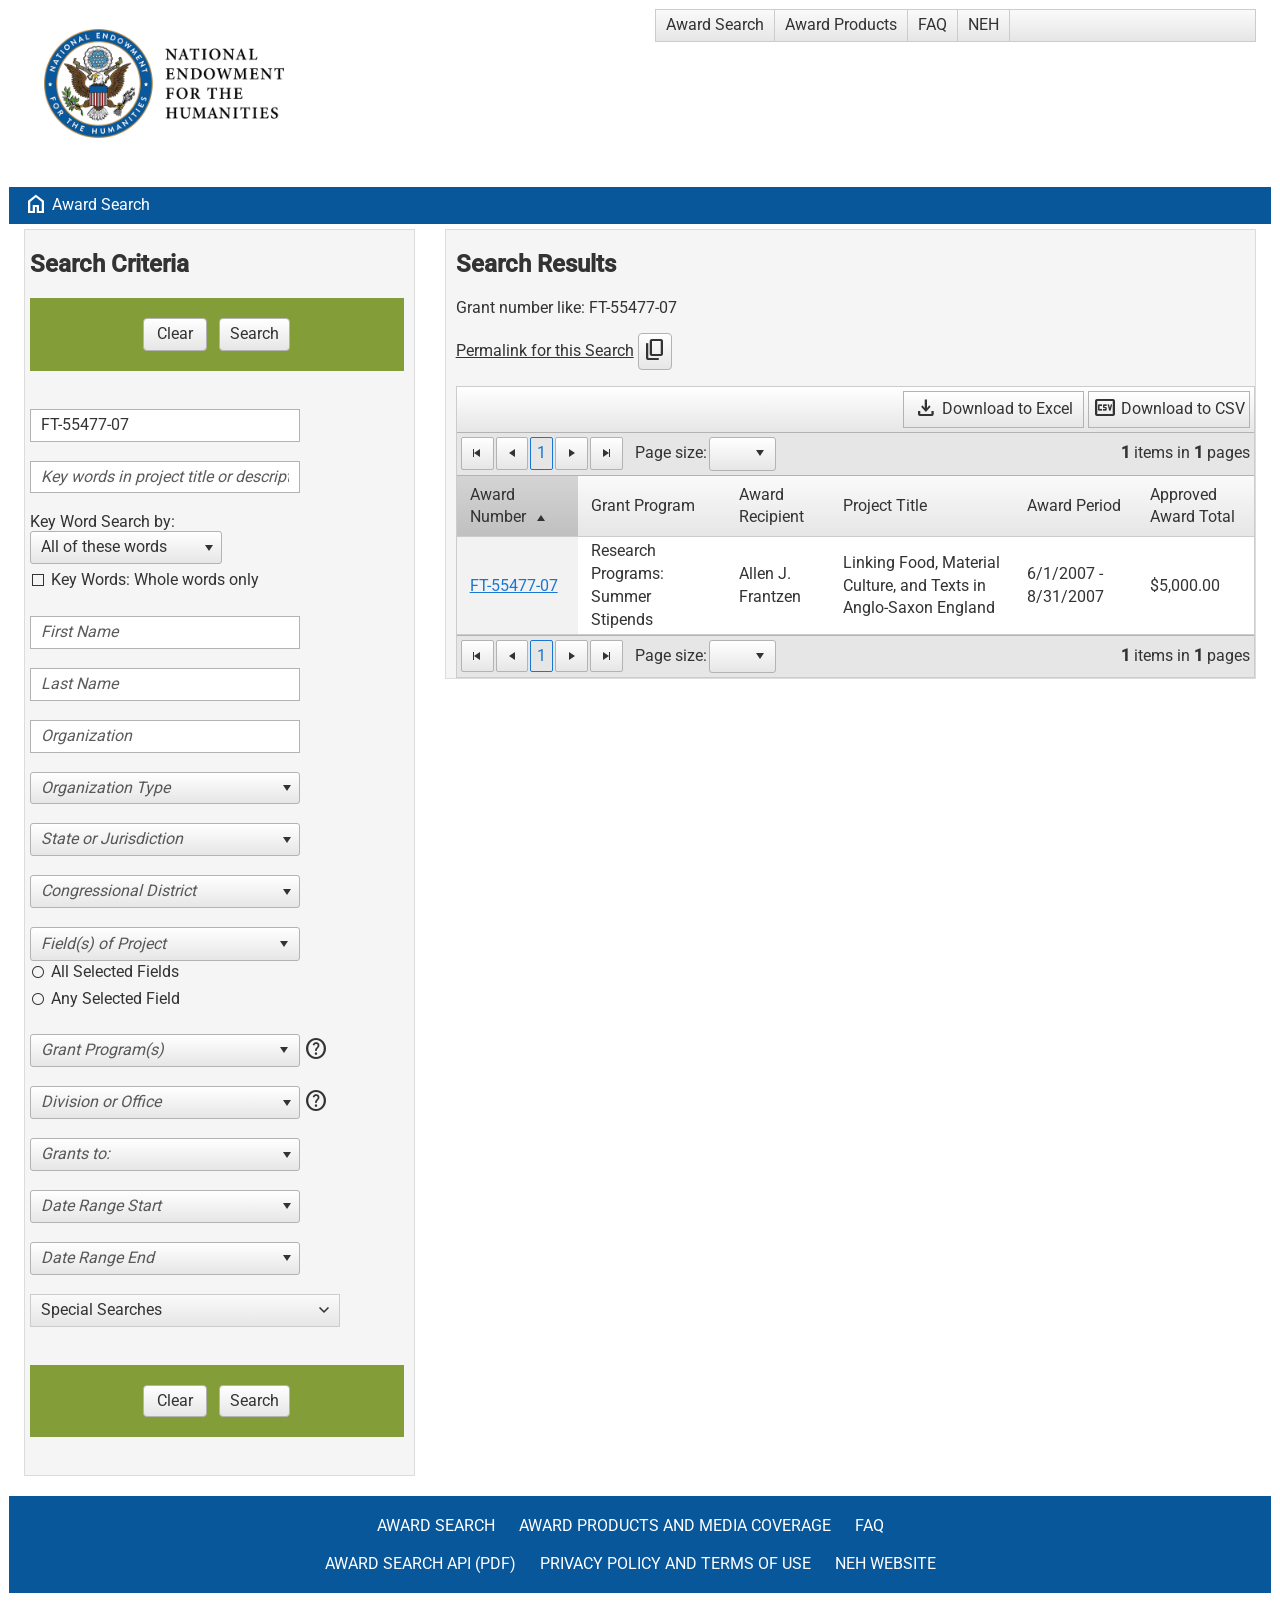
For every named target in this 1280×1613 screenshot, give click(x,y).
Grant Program (643, 505)
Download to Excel (993, 408)
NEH (983, 24)
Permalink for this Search (545, 350)
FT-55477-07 (514, 585)
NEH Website (885, 1563)
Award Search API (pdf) (420, 1563)
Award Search (715, 24)
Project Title (885, 505)
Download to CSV (1169, 408)
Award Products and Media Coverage (675, 1525)
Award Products (841, 24)
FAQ (932, 24)
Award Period (1074, 505)
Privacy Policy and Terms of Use (675, 1563)
